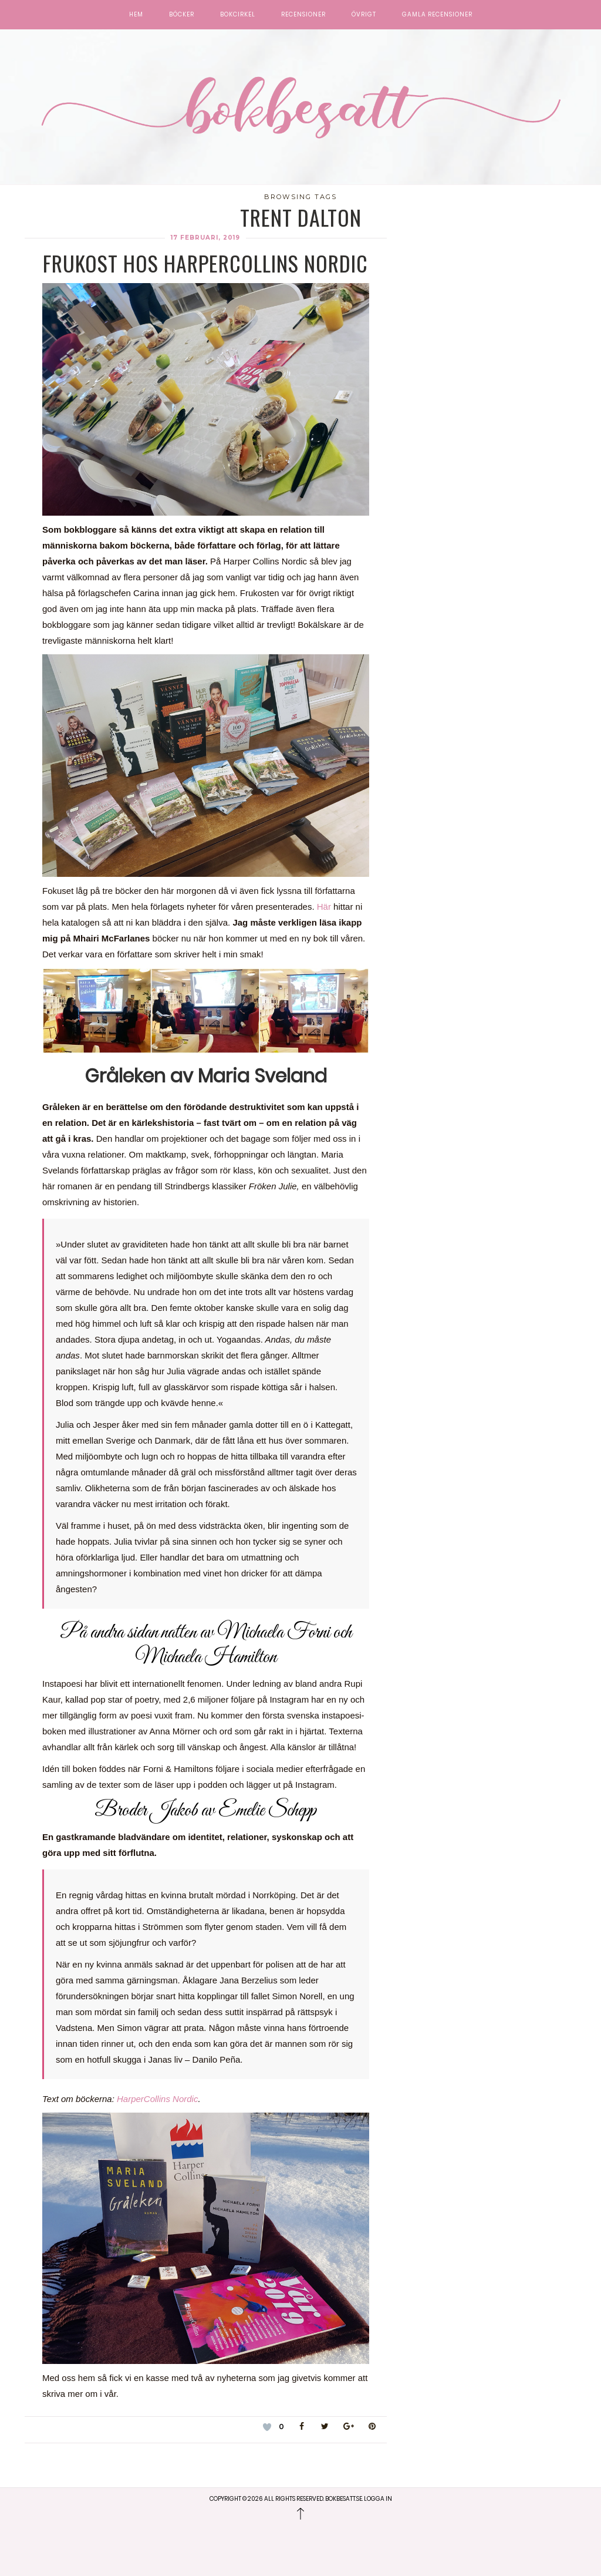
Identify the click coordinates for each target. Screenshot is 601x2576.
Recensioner (303, 15)
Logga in (378, 2498)
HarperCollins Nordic (157, 2099)
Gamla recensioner (437, 15)
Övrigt (364, 15)
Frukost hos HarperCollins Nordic (205, 262)
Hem (136, 15)
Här (324, 907)
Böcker (181, 15)
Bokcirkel (237, 15)
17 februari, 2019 (205, 237)
